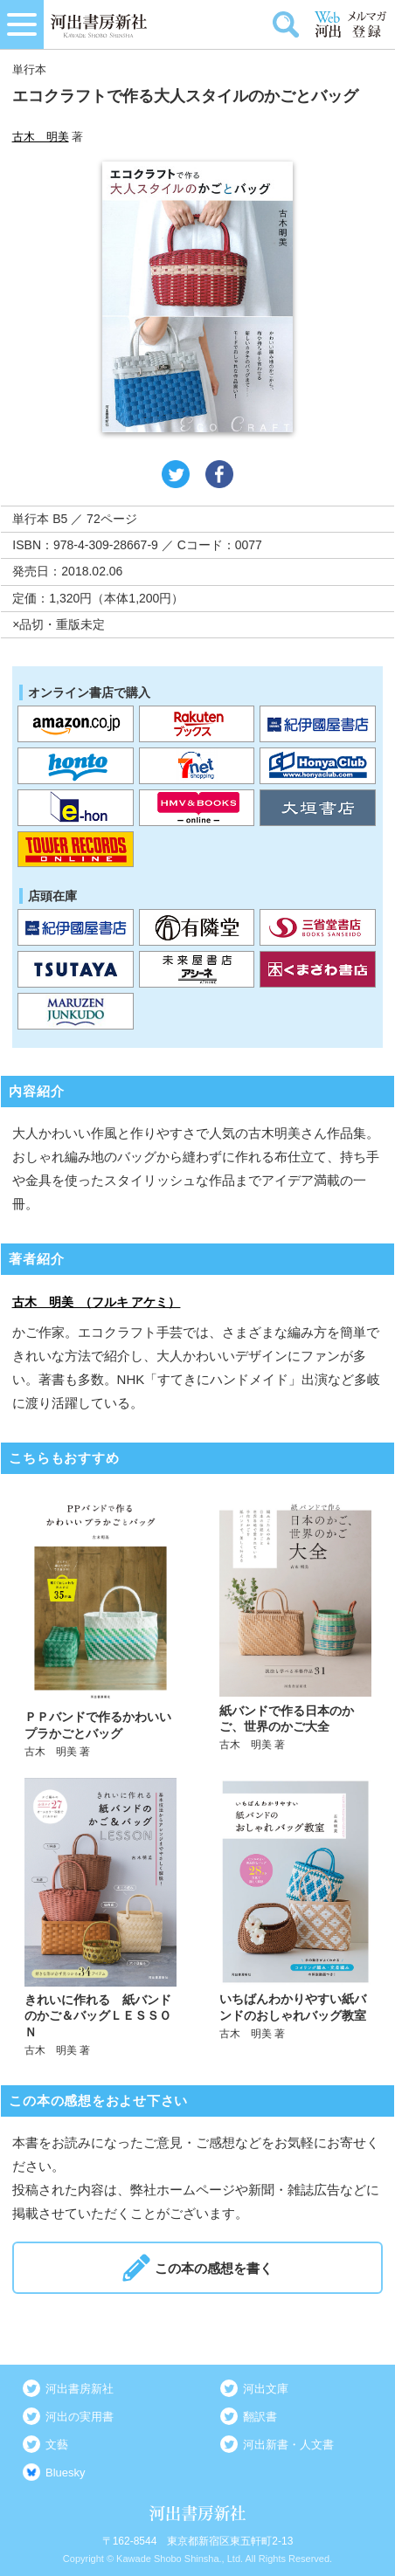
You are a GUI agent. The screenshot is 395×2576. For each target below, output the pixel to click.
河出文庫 (265, 2388)
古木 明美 (40, 136)
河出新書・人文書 (288, 2444)
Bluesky (65, 2472)
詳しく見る (101, 1624)
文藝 (56, 2444)
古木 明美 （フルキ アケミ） (96, 1302)
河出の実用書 (79, 2416)
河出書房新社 (79, 2388)
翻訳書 (260, 2416)
